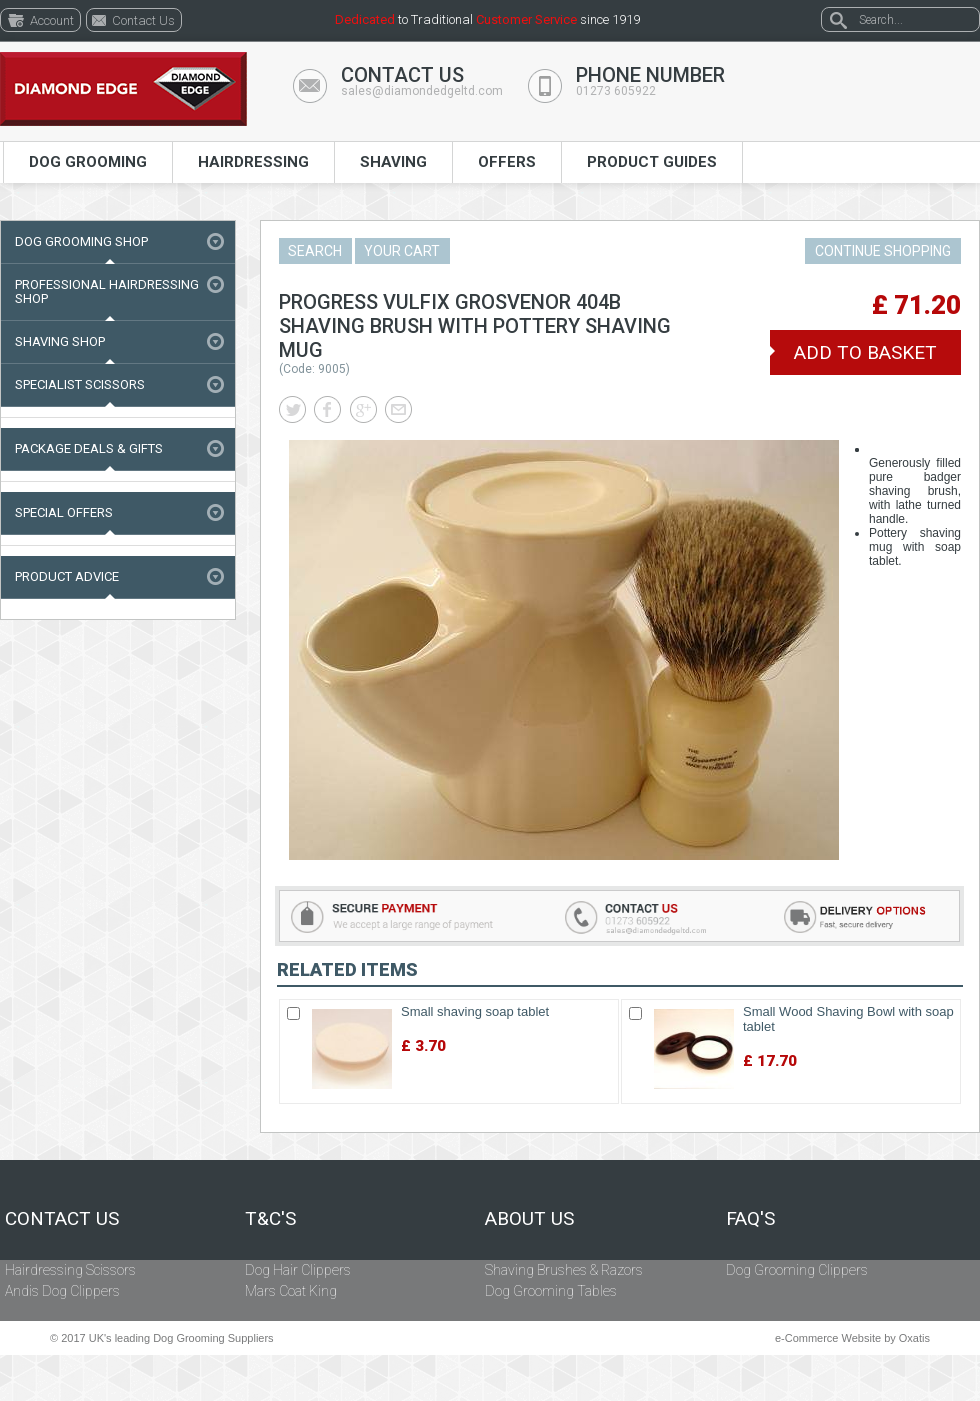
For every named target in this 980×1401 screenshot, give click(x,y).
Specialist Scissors (80, 384)
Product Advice (67, 576)
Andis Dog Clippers (62, 1291)
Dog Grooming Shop (81, 241)
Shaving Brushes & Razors (564, 1270)
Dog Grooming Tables (551, 1291)
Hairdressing (253, 162)
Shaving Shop (60, 341)
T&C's (270, 1219)
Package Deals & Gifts (89, 448)
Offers (507, 162)
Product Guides (652, 162)
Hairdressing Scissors (70, 1270)
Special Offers (64, 512)
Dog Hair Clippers (298, 1270)
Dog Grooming (88, 162)
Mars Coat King (291, 1291)
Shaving (393, 162)
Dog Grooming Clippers (797, 1270)
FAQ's (750, 1219)
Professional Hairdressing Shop (107, 291)
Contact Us (62, 1219)
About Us (529, 1219)
